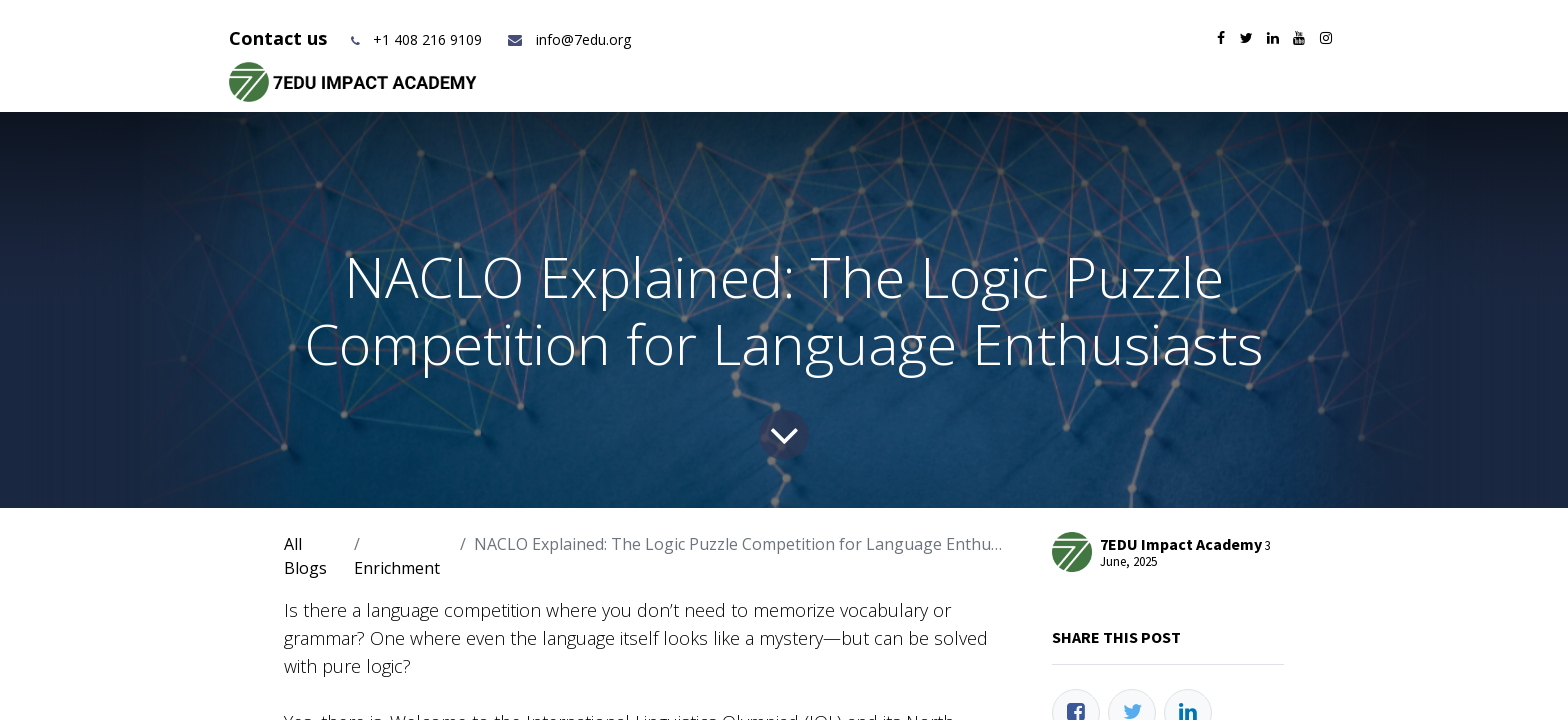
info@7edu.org (568, 39)
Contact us (280, 38)
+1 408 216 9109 (427, 39)
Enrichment (397, 568)
